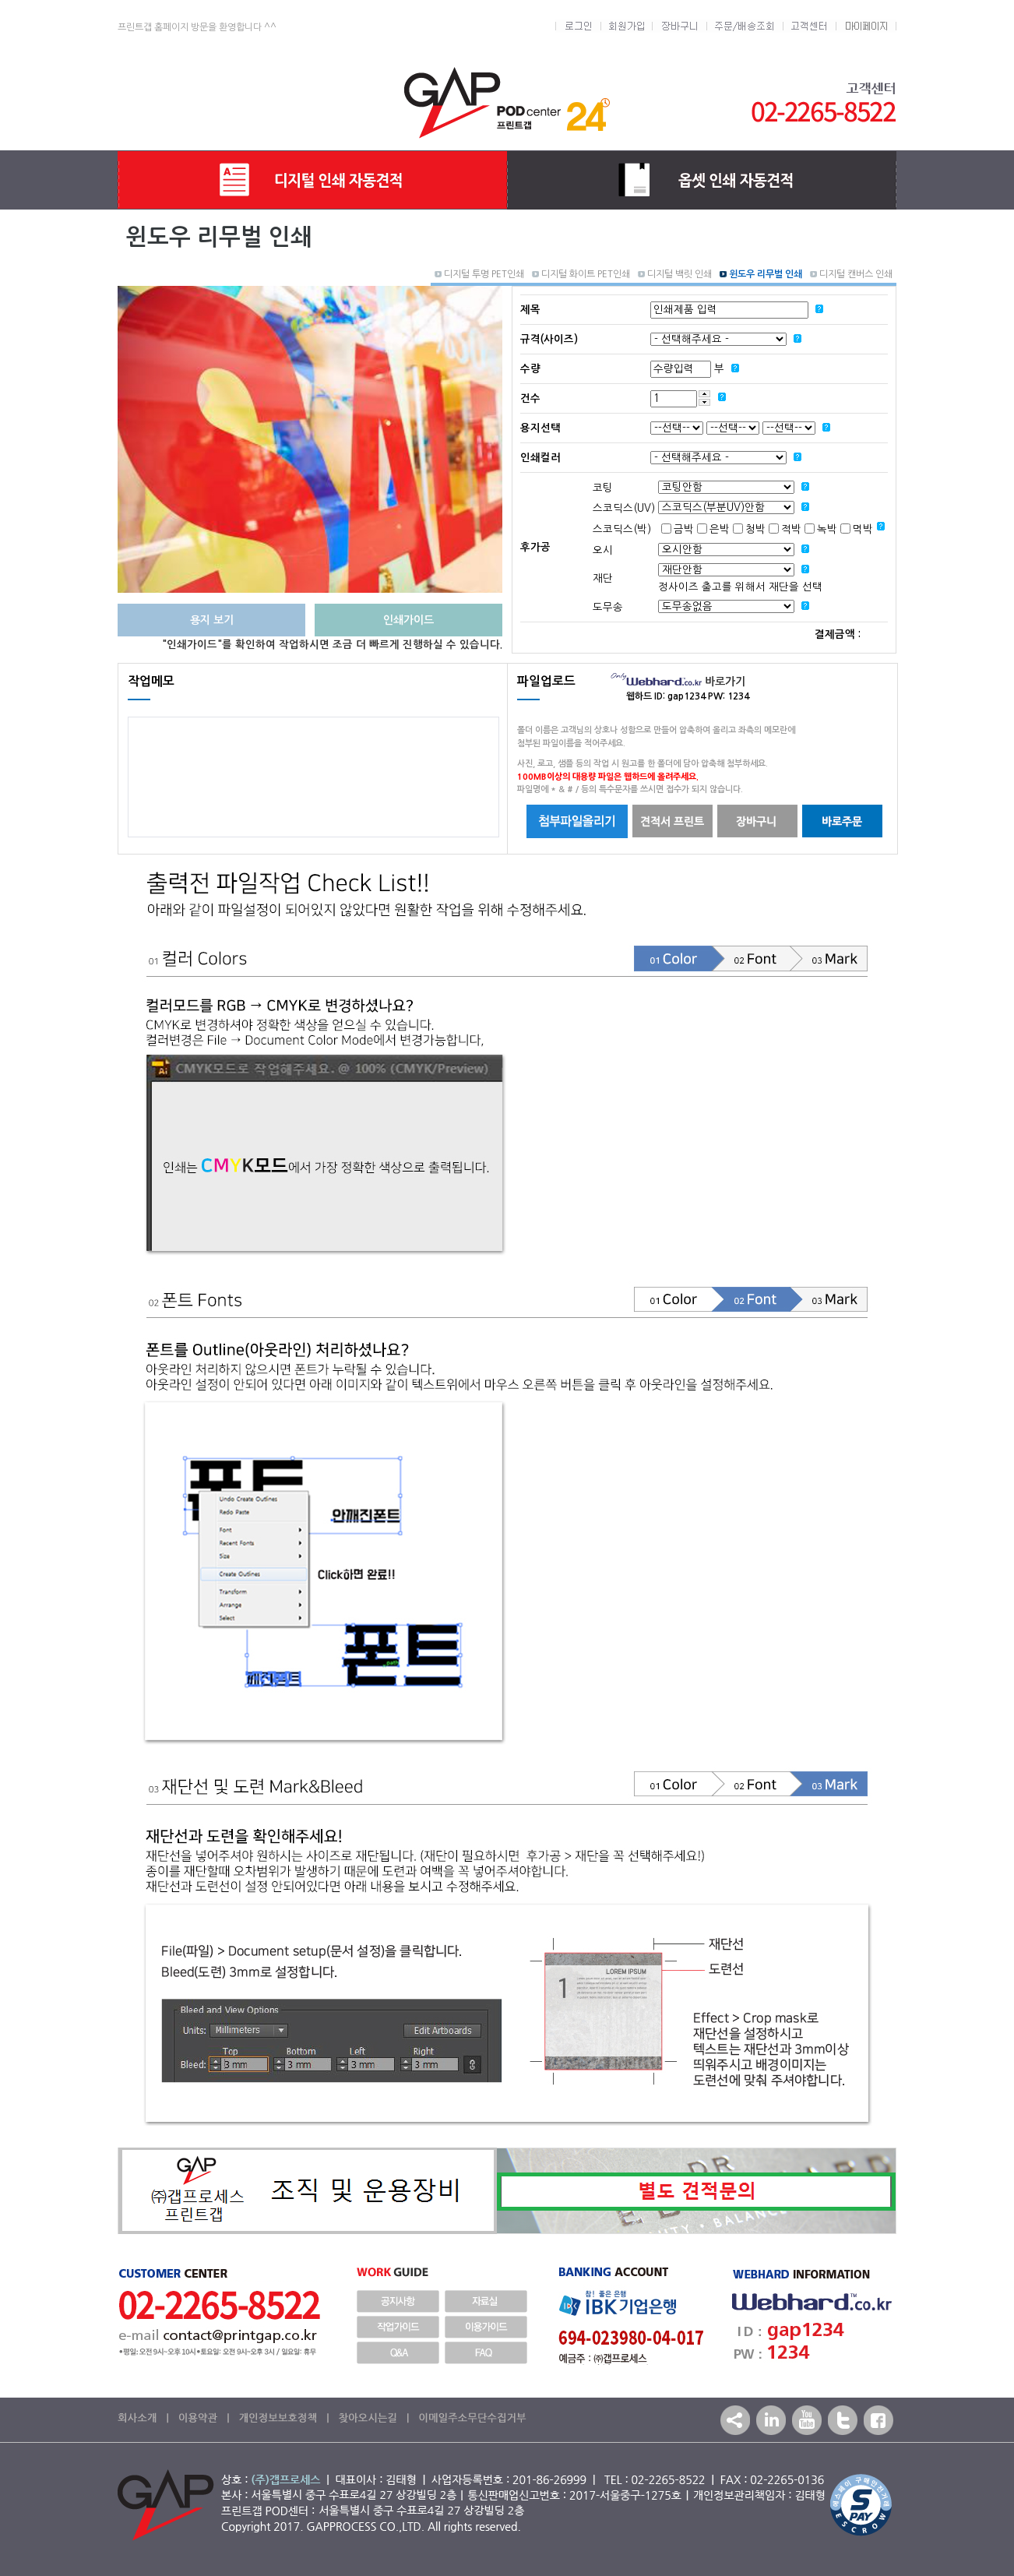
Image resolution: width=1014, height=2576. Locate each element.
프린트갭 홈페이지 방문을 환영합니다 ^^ (197, 27)
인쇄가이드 (408, 620)
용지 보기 (212, 620)
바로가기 (678, 681)
